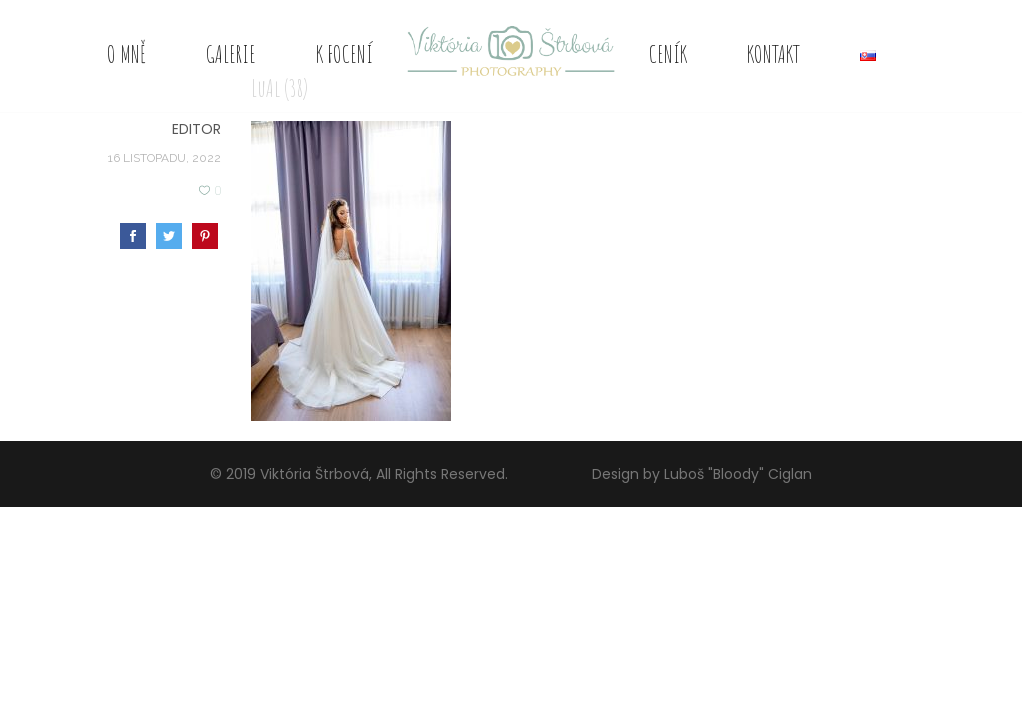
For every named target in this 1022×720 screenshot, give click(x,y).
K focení (344, 54)
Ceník (668, 54)
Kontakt (773, 54)
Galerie (231, 54)
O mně (126, 54)
